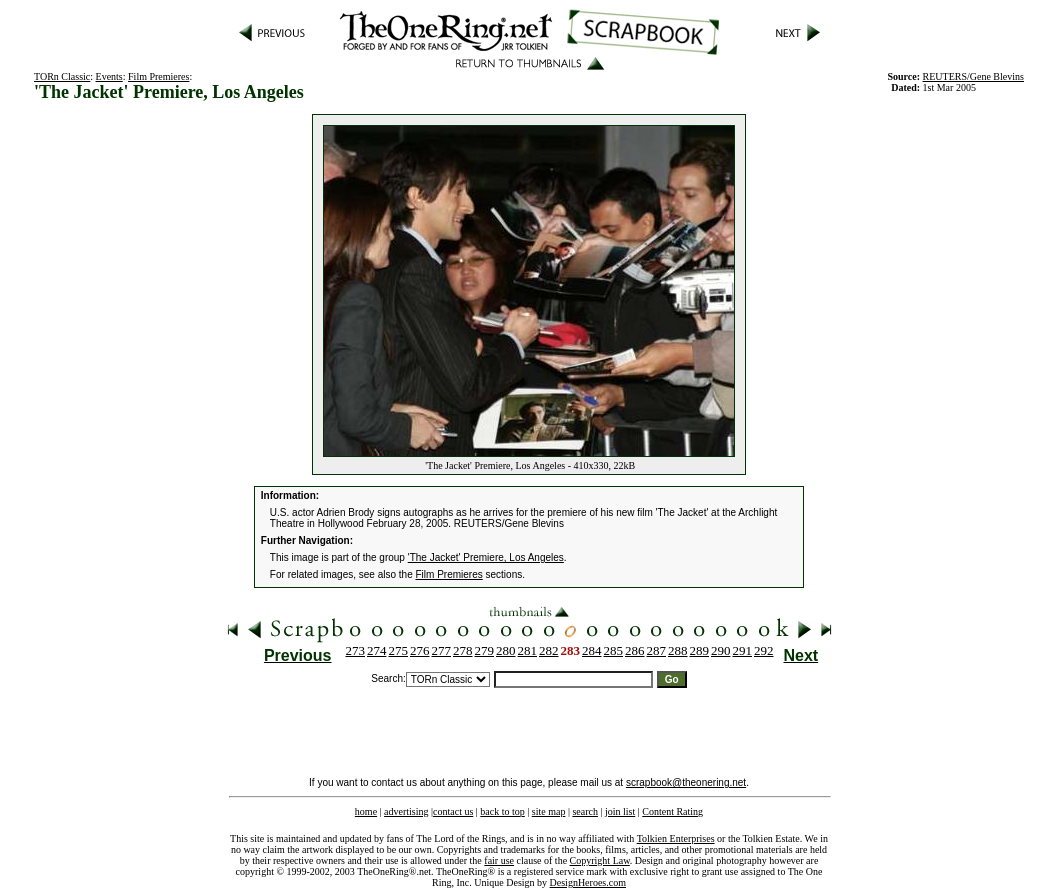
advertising (406, 811)
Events (109, 76)
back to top (502, 811)
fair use (499, 860)
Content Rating (672, 811)
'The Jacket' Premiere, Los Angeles (486, 557)
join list (620, 811)
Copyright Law (600, 860)
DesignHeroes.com (588, 882)
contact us (453, 811)
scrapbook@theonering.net (686, 782)
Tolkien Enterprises (676, 838)
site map (549, 811)
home (366, 811)
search (585, 811)
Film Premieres (158, 76)
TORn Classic (62, 76)
